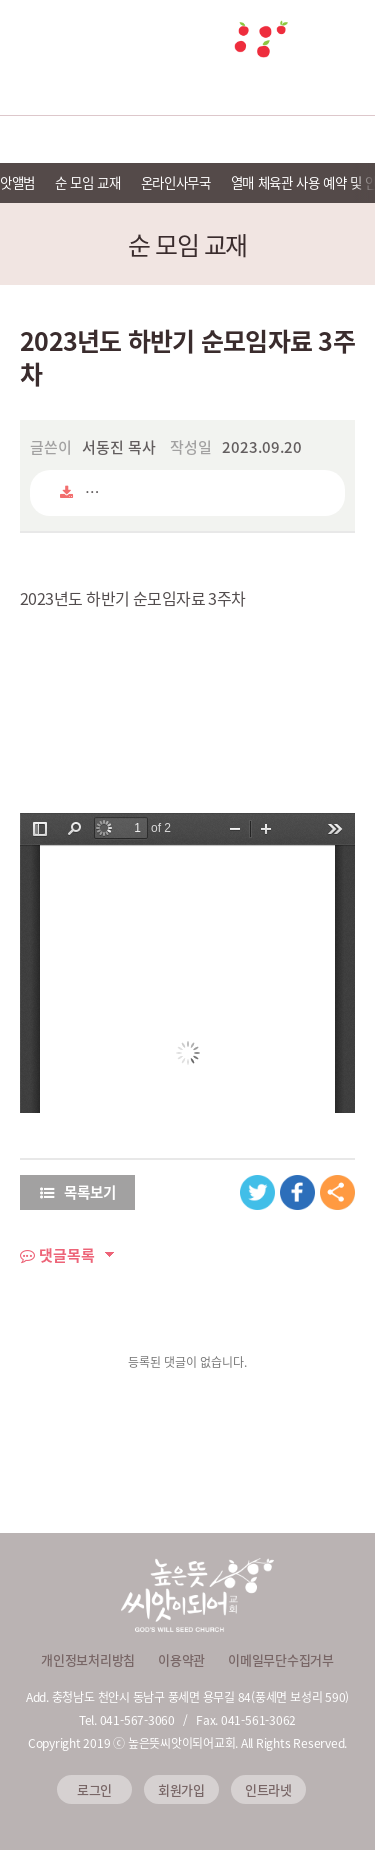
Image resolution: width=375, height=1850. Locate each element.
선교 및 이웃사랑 (187, 139)
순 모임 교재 (88, 182)
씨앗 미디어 (263, 139)
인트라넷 (268, 1789)
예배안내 (113, 139)
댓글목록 (57, 1255)
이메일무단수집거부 (281, 1659)
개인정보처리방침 (88, 1659)
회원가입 (181, 1789)
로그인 (94, 1789)
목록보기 (78, 1192)
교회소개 (38, 139)
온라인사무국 (176, 182)
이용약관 (181, 1659)
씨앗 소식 (337, 139)
